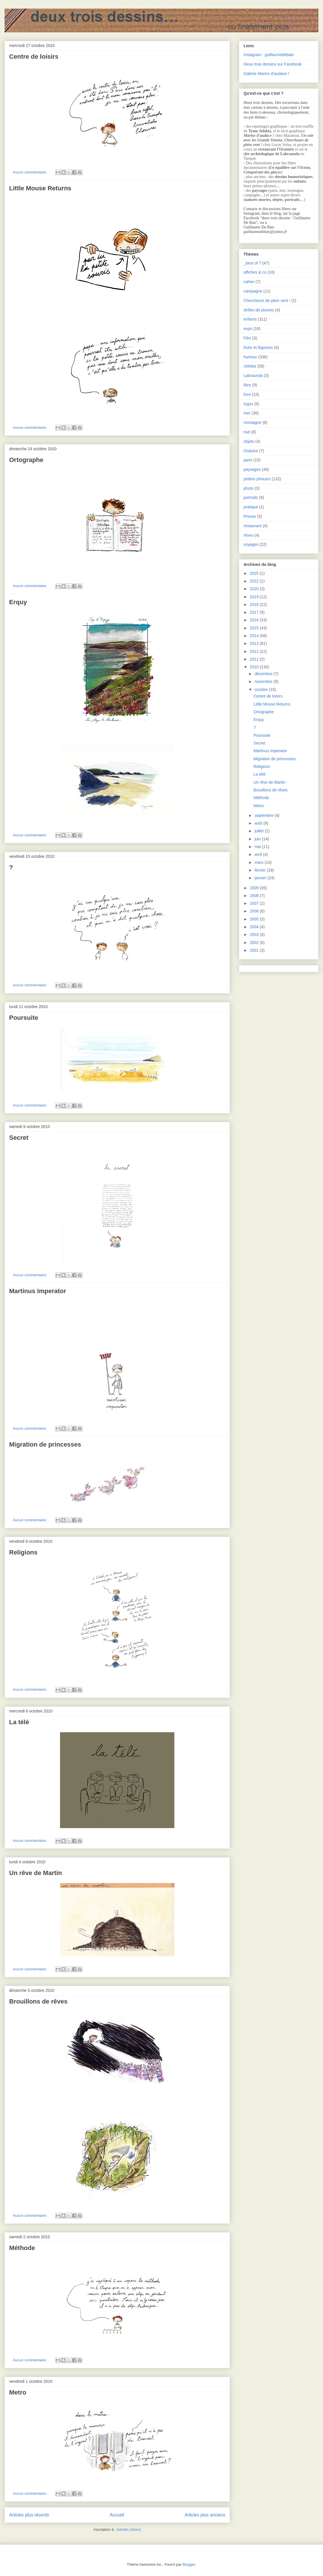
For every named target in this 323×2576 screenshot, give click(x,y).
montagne (252, 422)
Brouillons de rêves (38, 2001)
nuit (247, 432)
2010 (255, 667)
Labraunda (253, 375)
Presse (250, 516)
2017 (255, 612)
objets (249, 441)
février (260, 870)
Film (247, 338)
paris (248, 460)
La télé (19, 1722)
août (258, 823)
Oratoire (251, 451)
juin (258, 839)
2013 (255, 643)
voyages (251, 544)
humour (250, 357)
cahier (249, 281)
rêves (248, 535)
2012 (255, 651)
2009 (255, 888)
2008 (255, 895)
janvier (260, 878)
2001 (255, 950)
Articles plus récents (29, 2514)
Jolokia (250, 366)
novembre (263, 681)
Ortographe (26, 459)
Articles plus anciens (205, 2514)
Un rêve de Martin (35, 1872)
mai (258, 846)
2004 (255, 926)
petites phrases (257, 479)
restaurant (253, 526)
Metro (17, 2392)
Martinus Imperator (37, 1291)
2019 (255, 596)
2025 (255, 573)
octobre (261, 689)
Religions (23, 1552)
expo (248, 328)
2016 (255, 620)
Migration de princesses (45, 1444)
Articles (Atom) (128, 2529)
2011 (255, 659)
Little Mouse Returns (40, 188)
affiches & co (255, 272)
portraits (251, 497)
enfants (250, 319)
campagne (253, 291)
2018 (255, 604)
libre (247, 385)
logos (248, 404)
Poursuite (23, 1017)
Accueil (117, 2514)
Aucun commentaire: (30, 172)
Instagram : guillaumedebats (269, 54)
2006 (255, 911)
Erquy (18, 602)
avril (258, 854)
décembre (263, 673)
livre (247, 394)
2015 (255, 628)
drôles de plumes (259, 310)
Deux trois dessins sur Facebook (273, 64)
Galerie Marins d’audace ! (266, 73)
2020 (255, 588)
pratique (251, 507)
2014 (255, 635)
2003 (255, 934)
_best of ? (252, 263)
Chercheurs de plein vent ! (267, 300)
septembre (264, 815)
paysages (252, 469)
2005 (255, 919)
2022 (255, 581)
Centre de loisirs (33, 56)
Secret (18, 1137)
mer (247, 413)
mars (259, 862)
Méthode (22, 2247)
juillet (259, 831)
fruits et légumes (258, 347)
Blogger (189, 2564)
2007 (255, 903)
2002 (255, 942)
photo (249, 488)
